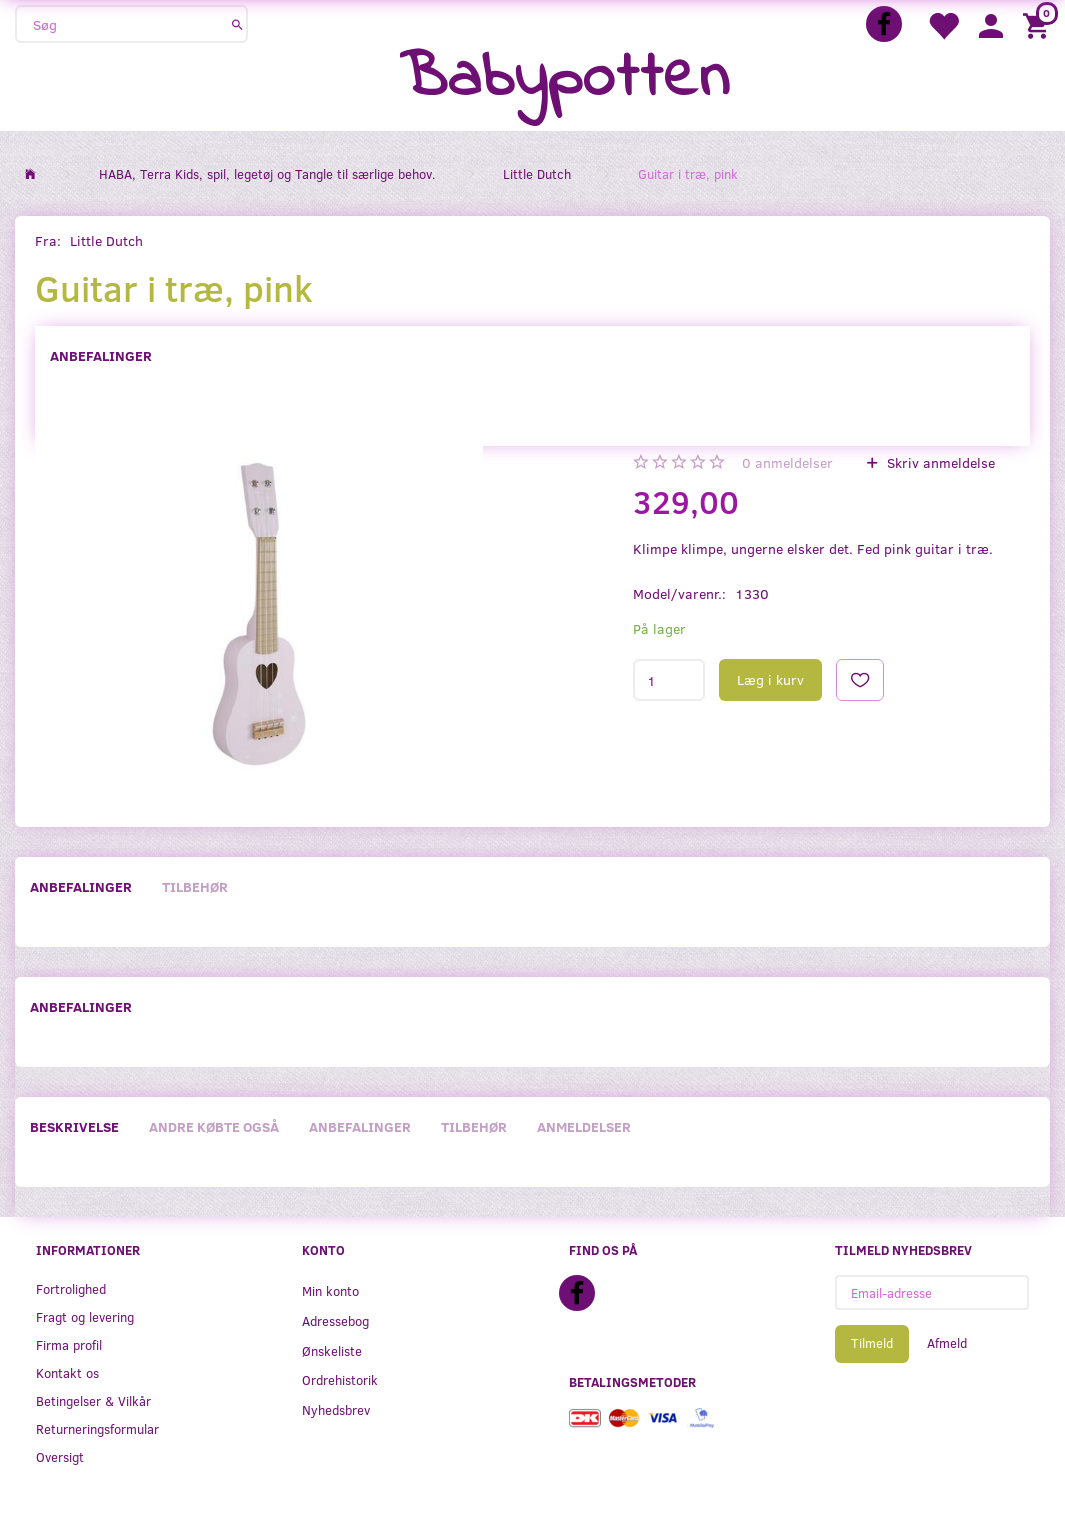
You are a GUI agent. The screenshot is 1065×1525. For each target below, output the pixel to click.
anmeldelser (787, 462)
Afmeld (947, 1343)
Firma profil (69, 1344)
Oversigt (60, 1456)
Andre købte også (214, 1126)
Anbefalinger (101, 355)
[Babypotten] (564, 79)
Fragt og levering (85, 1316)
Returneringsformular (97, 1428)
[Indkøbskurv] (1039, 24)
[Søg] (237, 24)
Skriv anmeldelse (939, 462)
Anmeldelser (584, 1126)
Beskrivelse (74, 1126)
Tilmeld (872, 1343)
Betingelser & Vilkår (93, 1400)
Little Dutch (106, 240)
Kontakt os (67, 1372)
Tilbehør (195, 886)
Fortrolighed (71, 1288)
